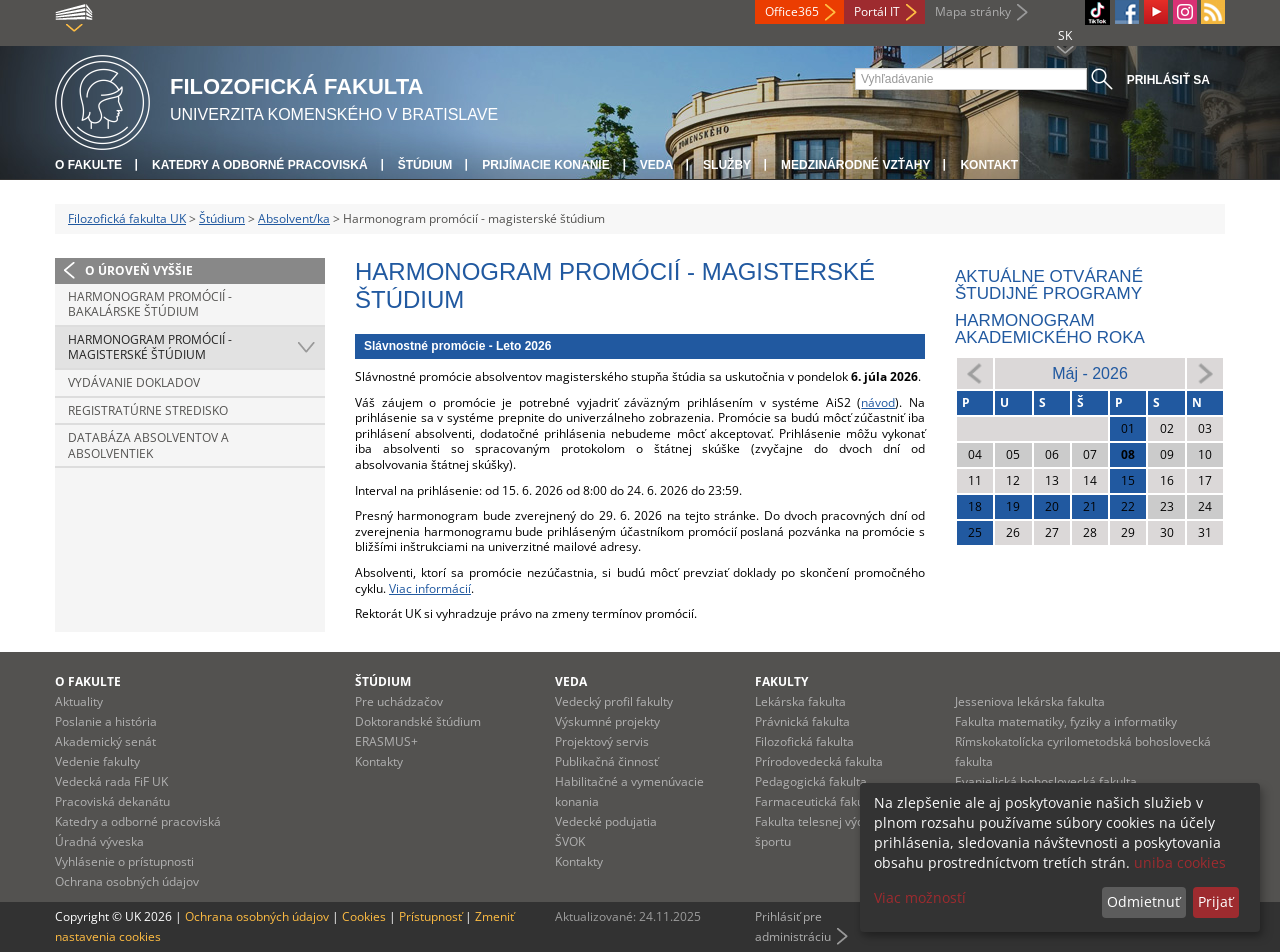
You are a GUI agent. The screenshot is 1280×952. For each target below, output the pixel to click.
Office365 (792, 11)
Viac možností (920, 897)
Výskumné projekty (607, 721)
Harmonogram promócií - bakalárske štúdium (150, 304)
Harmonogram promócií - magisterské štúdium (150, 347)
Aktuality (79, 701)
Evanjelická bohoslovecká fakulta (1046, 781)
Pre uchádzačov (399, 701)
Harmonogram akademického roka (1050, 329)
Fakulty (781, 681)
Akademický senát (105, 741)
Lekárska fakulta (800, 701)
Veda (656, 165)
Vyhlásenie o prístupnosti (124, 861)
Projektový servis (602, 741)
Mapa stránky (973, 11)
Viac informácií (430, 588)
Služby (727, 165)
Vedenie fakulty (97, 761)
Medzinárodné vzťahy (855, 165)
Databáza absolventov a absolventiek (148, 445)
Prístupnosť (430, 916)
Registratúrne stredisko (148, 410)
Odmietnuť (1143, 901)
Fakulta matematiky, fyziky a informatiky (1066, 721)
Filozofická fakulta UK (127, 218)
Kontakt (989, 165)
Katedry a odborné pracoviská (260, 165)
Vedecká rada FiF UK (111, 781)
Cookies (364, 916)
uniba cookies (1180, 862)
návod (878, 402)
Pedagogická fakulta (811, 781)
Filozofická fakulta (804, 741)
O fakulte (88, 165)
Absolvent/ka (294, 218)
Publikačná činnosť (606, 761)
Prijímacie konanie (545, 165)
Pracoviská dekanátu (112, 801)
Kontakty (379, 761)
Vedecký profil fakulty (614, 701)
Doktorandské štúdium (418, 721)
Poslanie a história (106, 721)
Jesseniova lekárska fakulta (1030, 701)
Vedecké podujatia (606, 821)
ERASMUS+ (386, 741)
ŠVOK (570, 841)
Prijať (1215, 901)
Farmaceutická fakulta (816, 801)
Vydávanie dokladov (134, 382)
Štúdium (425, 165)
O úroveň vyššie (139, 270)
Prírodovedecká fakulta (819, 761)
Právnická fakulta (802, 721)
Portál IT (877, 11)
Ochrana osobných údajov (127, 881)
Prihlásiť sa (1168, 80)
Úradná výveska (99, 841)
